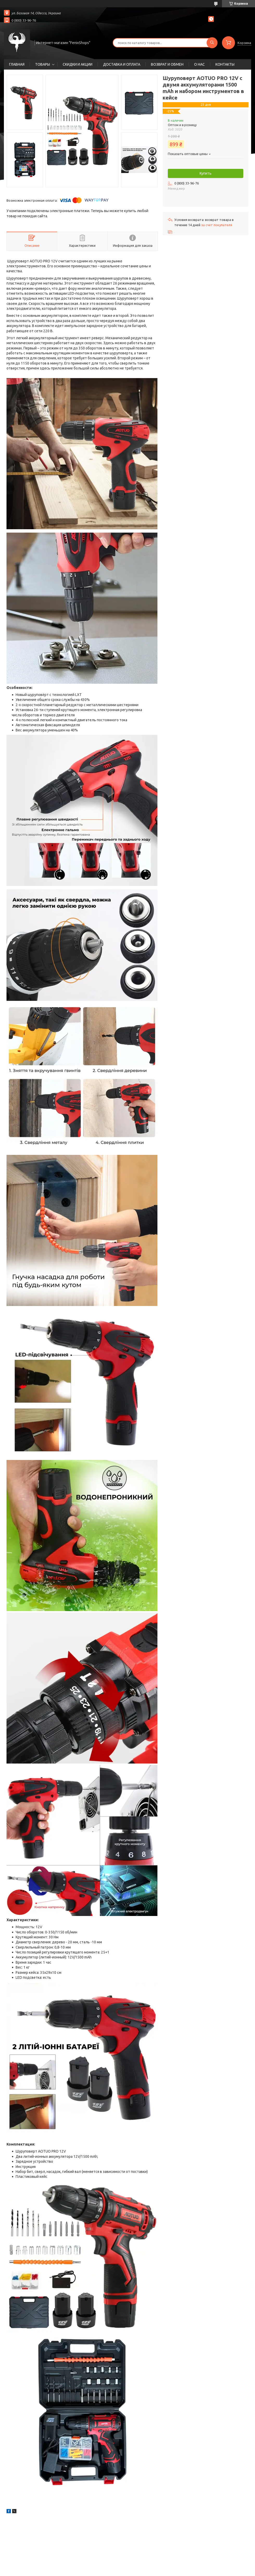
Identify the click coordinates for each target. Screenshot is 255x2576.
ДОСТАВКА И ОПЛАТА (121, 64)
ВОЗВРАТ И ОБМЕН (167, 64)
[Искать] (212, 42)
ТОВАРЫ (42, 64)
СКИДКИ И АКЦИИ (77, 64)
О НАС (199, 64)
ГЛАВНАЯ (16, 64)
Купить (206, 173)
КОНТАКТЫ (224, 64)
